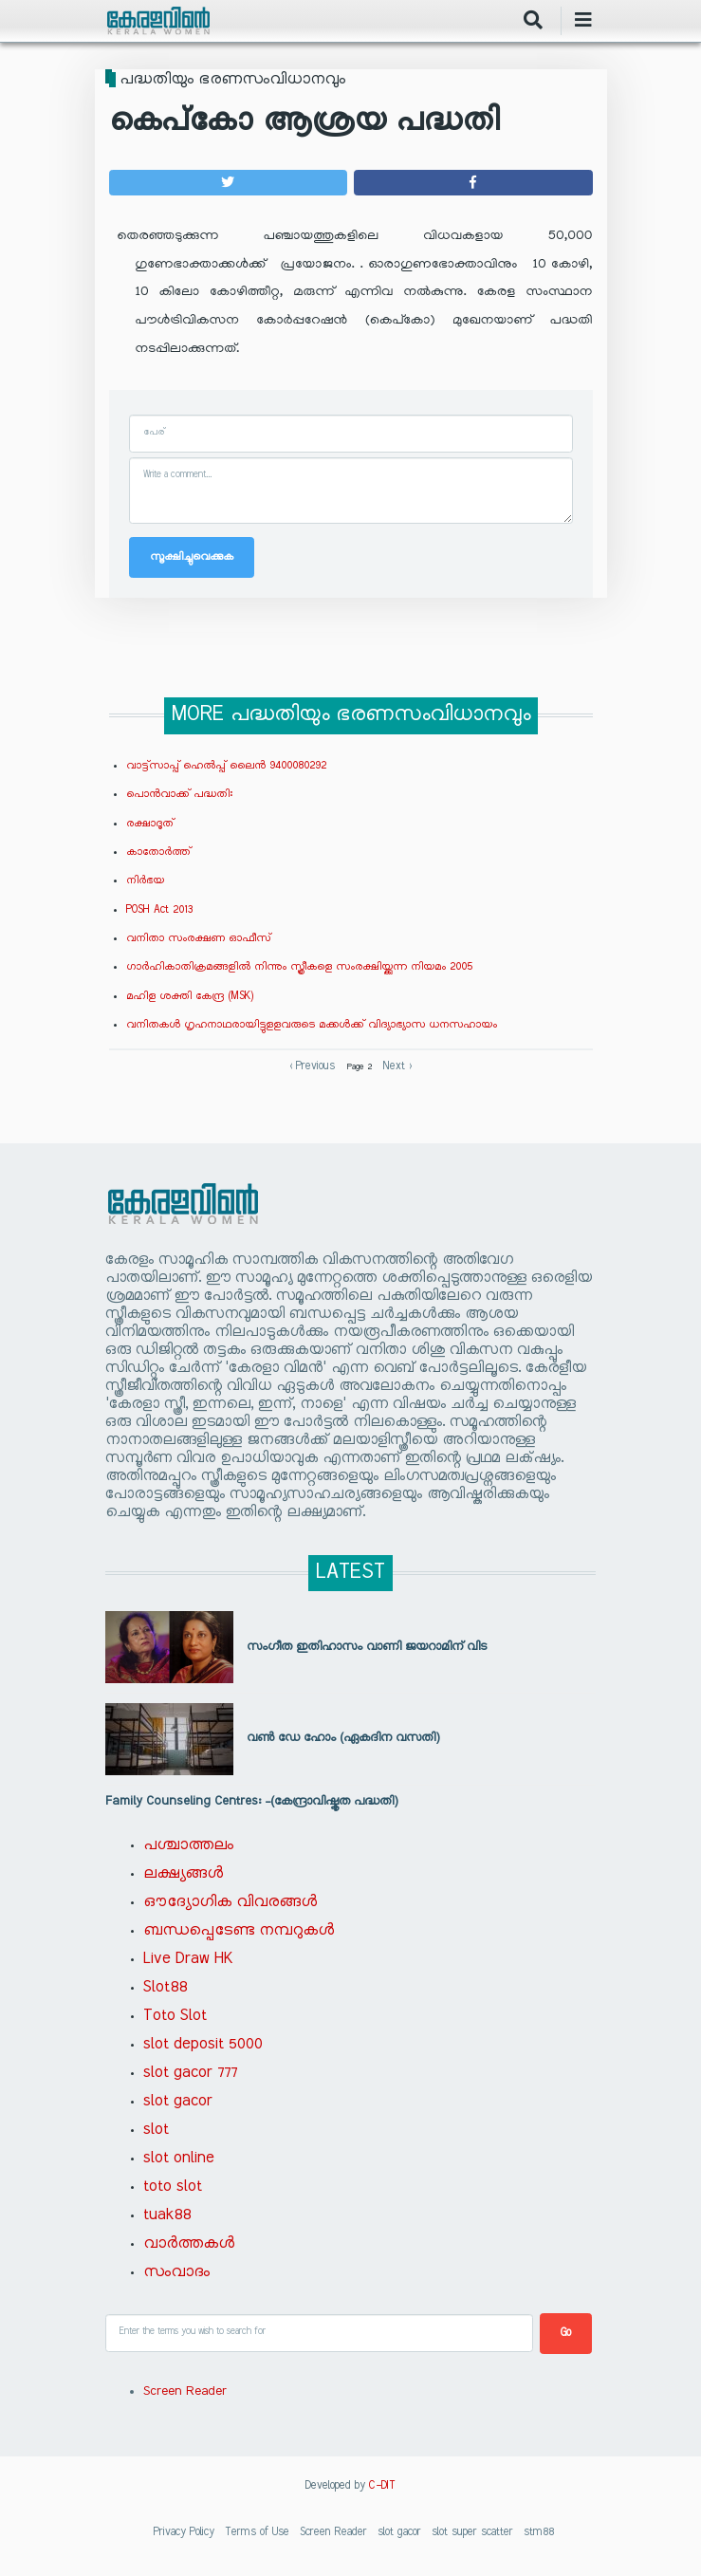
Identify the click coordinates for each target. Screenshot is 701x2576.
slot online (178, 2158)
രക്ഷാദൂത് (150, 823)
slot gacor (177, 2101)
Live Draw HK (188, 1959)
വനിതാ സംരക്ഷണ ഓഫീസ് (198, 938)
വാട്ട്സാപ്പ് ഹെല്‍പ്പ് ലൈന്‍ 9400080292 (226, 765)
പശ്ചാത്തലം (188, 1845)
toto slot (172, 2187)
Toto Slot (175, 2016)
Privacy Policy (184, 2532)
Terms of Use (257, 2532)
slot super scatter (472, 2532)
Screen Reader (185, 2392)
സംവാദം (176, 2272)
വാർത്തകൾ (188, 2243)
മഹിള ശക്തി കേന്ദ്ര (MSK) (189, 996)
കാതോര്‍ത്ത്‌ (158, 852)
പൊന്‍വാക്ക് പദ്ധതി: (179, 794)
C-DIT (382, 2486)
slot (156, 2130)
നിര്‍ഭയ (145, 880)
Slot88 (165, 1987)
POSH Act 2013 (159, 910)
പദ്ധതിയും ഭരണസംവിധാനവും (232, 79)
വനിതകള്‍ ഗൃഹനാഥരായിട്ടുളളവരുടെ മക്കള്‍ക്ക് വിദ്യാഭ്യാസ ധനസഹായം (311, 1024)
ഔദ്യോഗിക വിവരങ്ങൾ (230, 1902)
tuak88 (167, 2215)
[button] (228, 182)
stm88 (539, 2532)
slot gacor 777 (190, 2073)
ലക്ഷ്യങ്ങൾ (183, 1873)
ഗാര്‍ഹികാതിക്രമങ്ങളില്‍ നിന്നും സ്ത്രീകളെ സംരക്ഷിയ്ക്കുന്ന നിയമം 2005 (299, 966)
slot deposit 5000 (202, 2044)
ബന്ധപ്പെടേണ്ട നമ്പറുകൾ (238, 1930)
